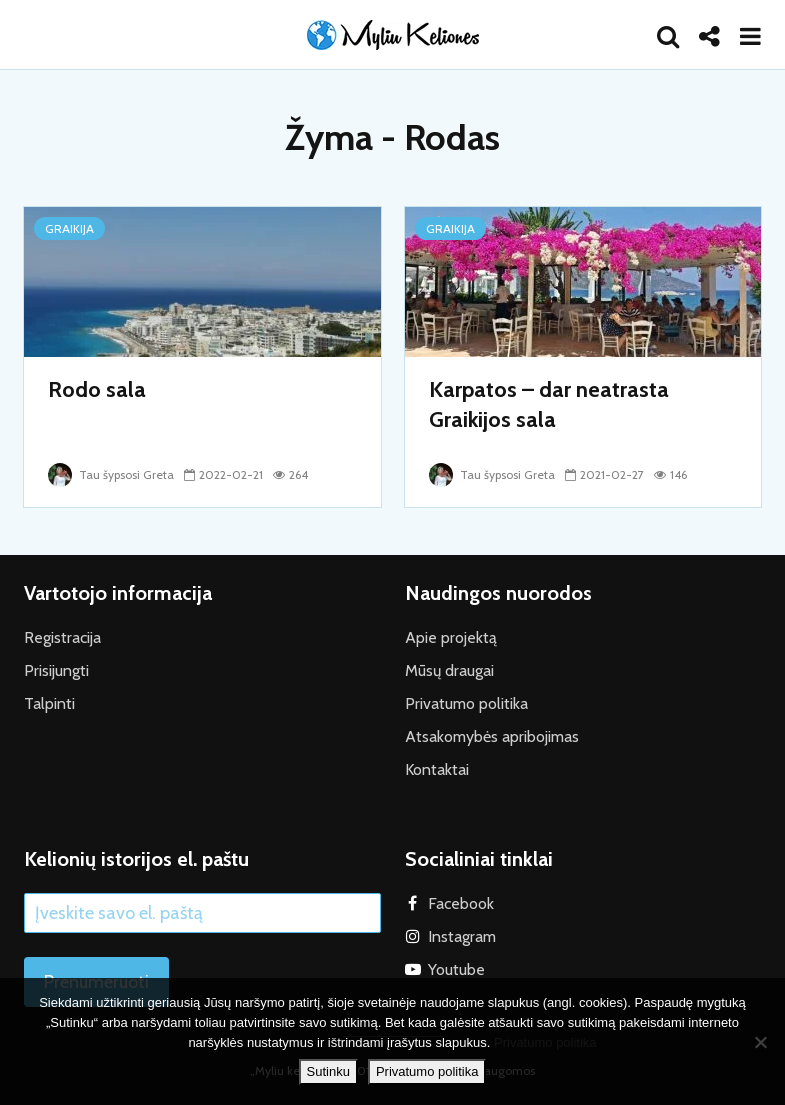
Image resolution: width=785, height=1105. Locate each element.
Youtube (456, 969)
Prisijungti (56, 670)
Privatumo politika (466, 703)
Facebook (461, 903)
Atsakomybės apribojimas (492, 736)
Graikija (69, 228)
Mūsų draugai (449, 670)
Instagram (462, 936)
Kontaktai (437, 769)
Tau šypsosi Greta (111, 474)
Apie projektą (451, 637)
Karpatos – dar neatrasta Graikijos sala (549, 404)
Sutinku (328, 1071)
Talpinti (49, 703)
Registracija (62, 637)
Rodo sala (97, 389)
